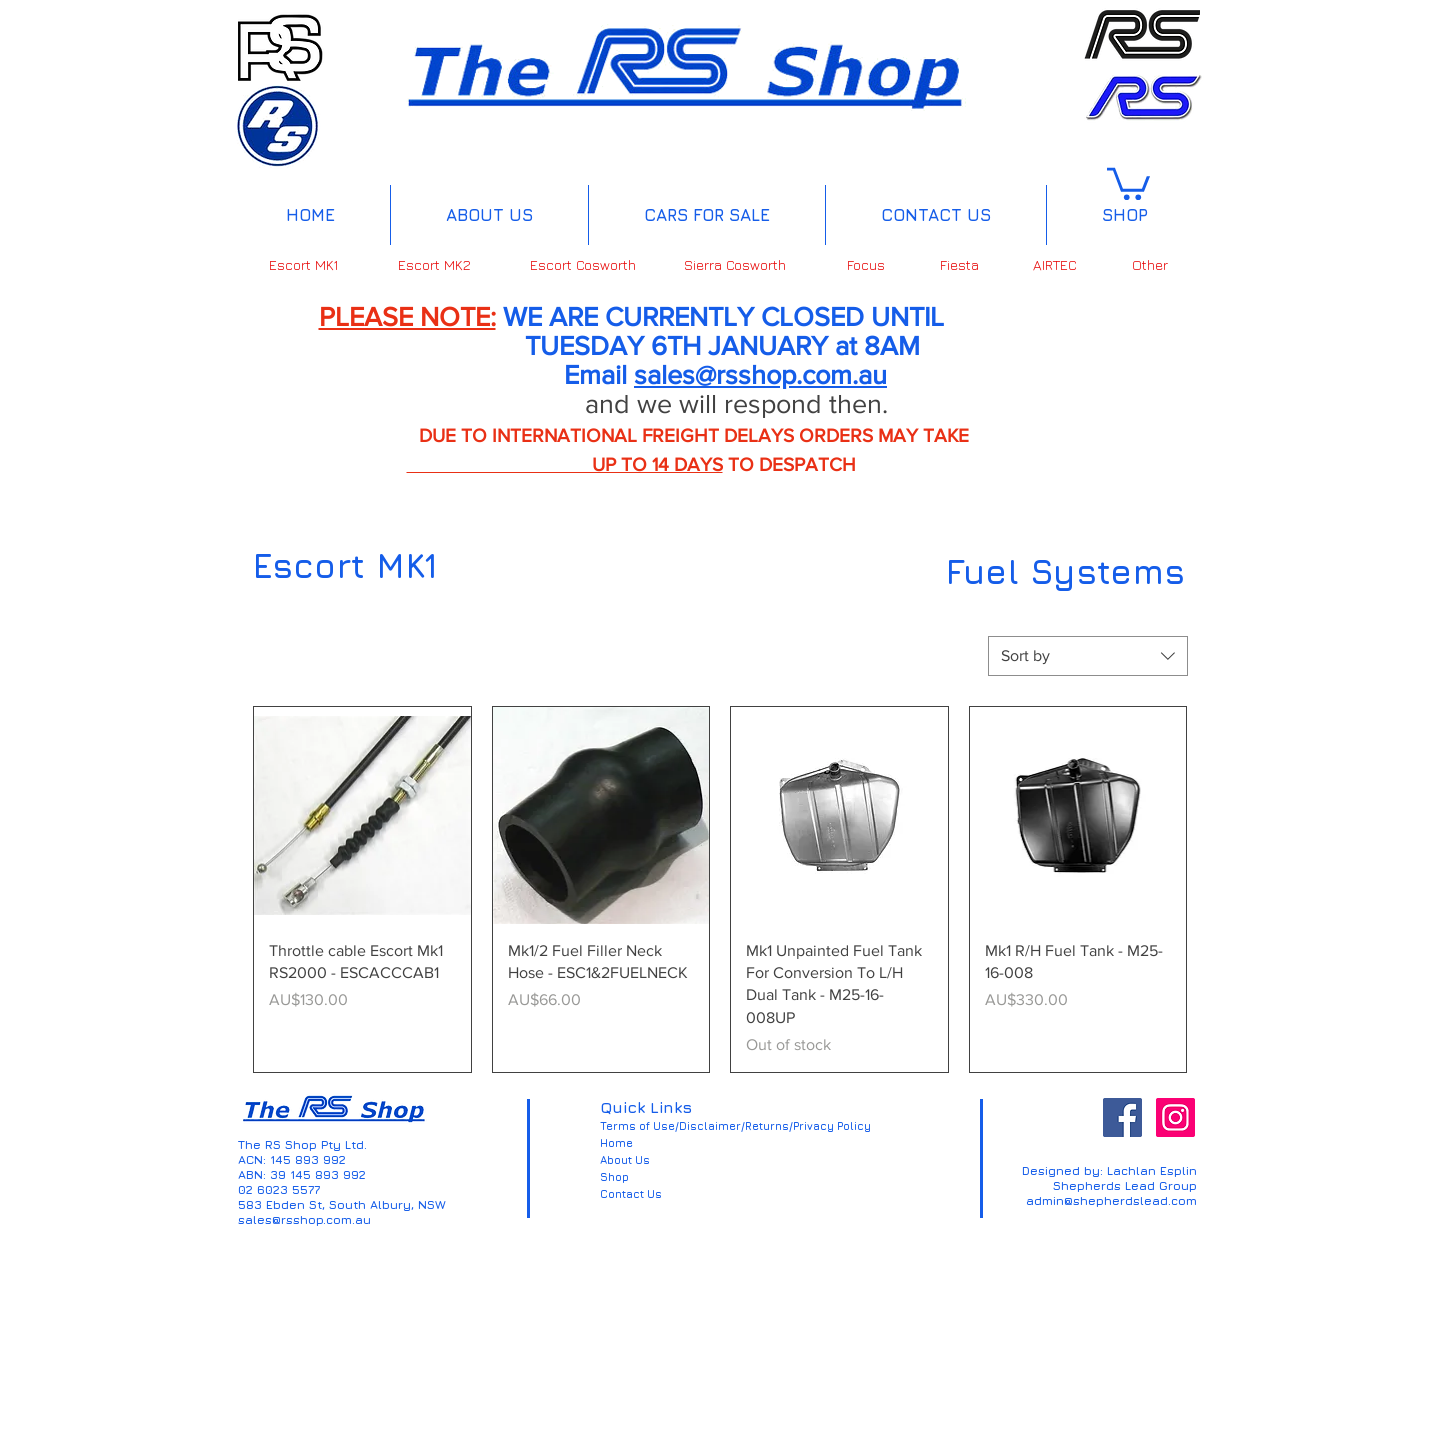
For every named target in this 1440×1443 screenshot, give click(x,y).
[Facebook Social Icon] (1122, 1117)
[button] (1128, 182)
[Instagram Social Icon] (1175, 1117)
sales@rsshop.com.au (760, 374)
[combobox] (1088, 656)
